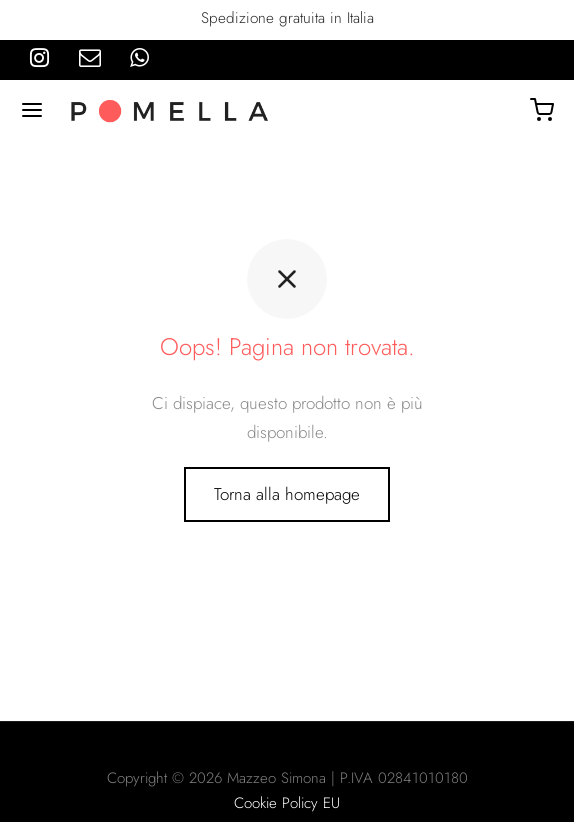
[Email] (90, 59)
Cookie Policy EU (287, 803)
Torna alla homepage (287, 494)
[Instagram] (39, 59)
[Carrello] (542, 110)
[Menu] (32, 110)
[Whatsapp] (140, 59)
